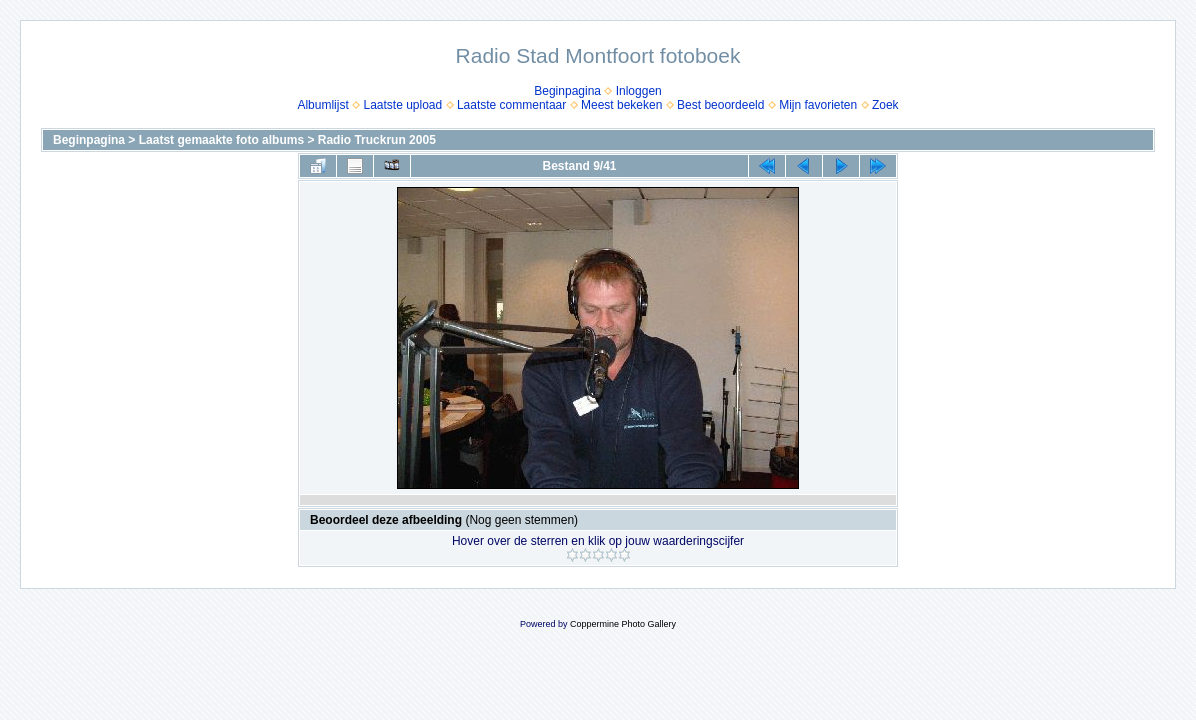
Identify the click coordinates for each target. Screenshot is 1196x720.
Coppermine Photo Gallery (623, 624)
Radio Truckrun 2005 (377, 140)
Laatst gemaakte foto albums (221, 140)
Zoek (885, 105)
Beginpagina (567, 91)
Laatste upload (402, 105)
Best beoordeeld (720, 105)
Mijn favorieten (818, 105)
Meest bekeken (621, 105)
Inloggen (639, 91)
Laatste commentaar (511, 105)
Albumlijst (322, 105)
